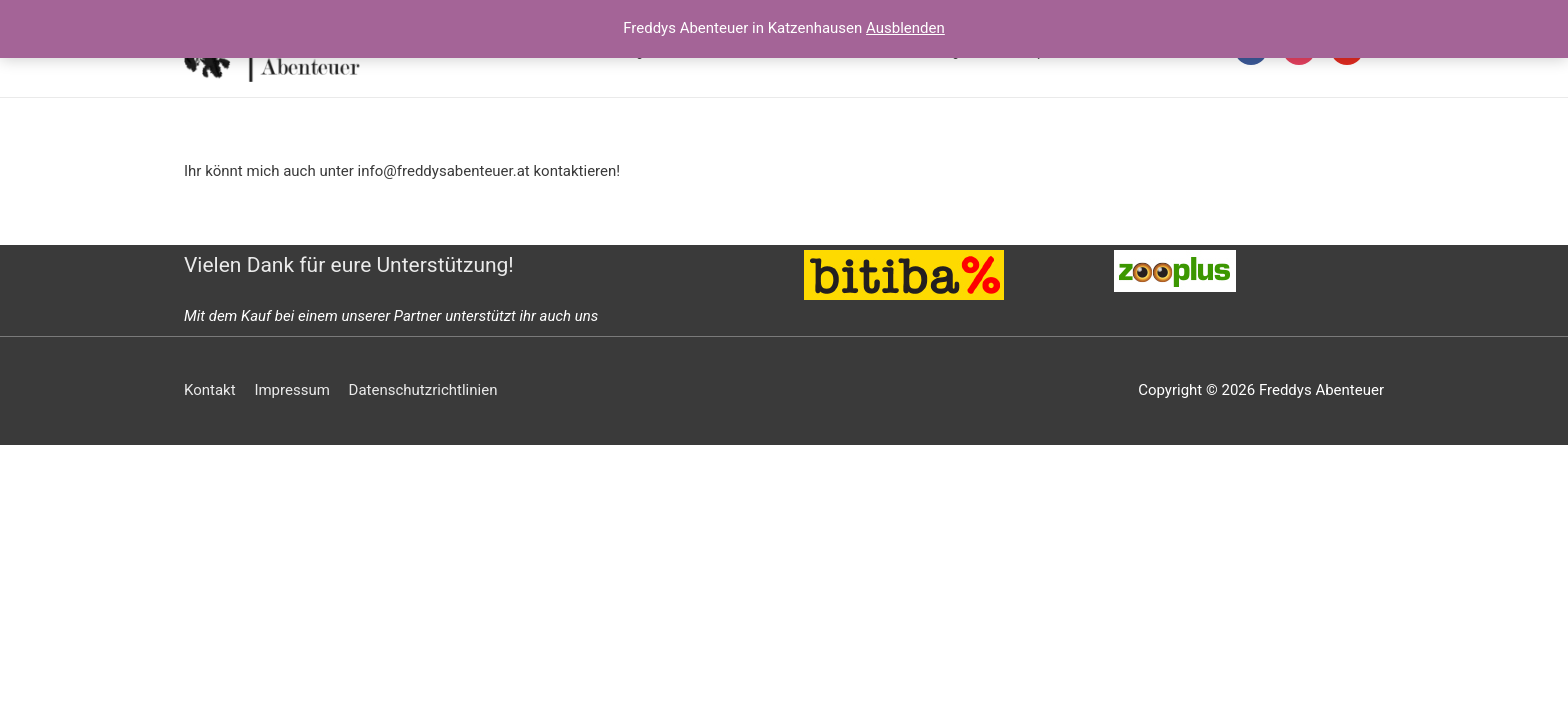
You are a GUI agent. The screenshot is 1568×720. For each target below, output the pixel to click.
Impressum (291, 390)
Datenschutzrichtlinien (423, 390)
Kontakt (210, 390)
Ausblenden (905, 28)
